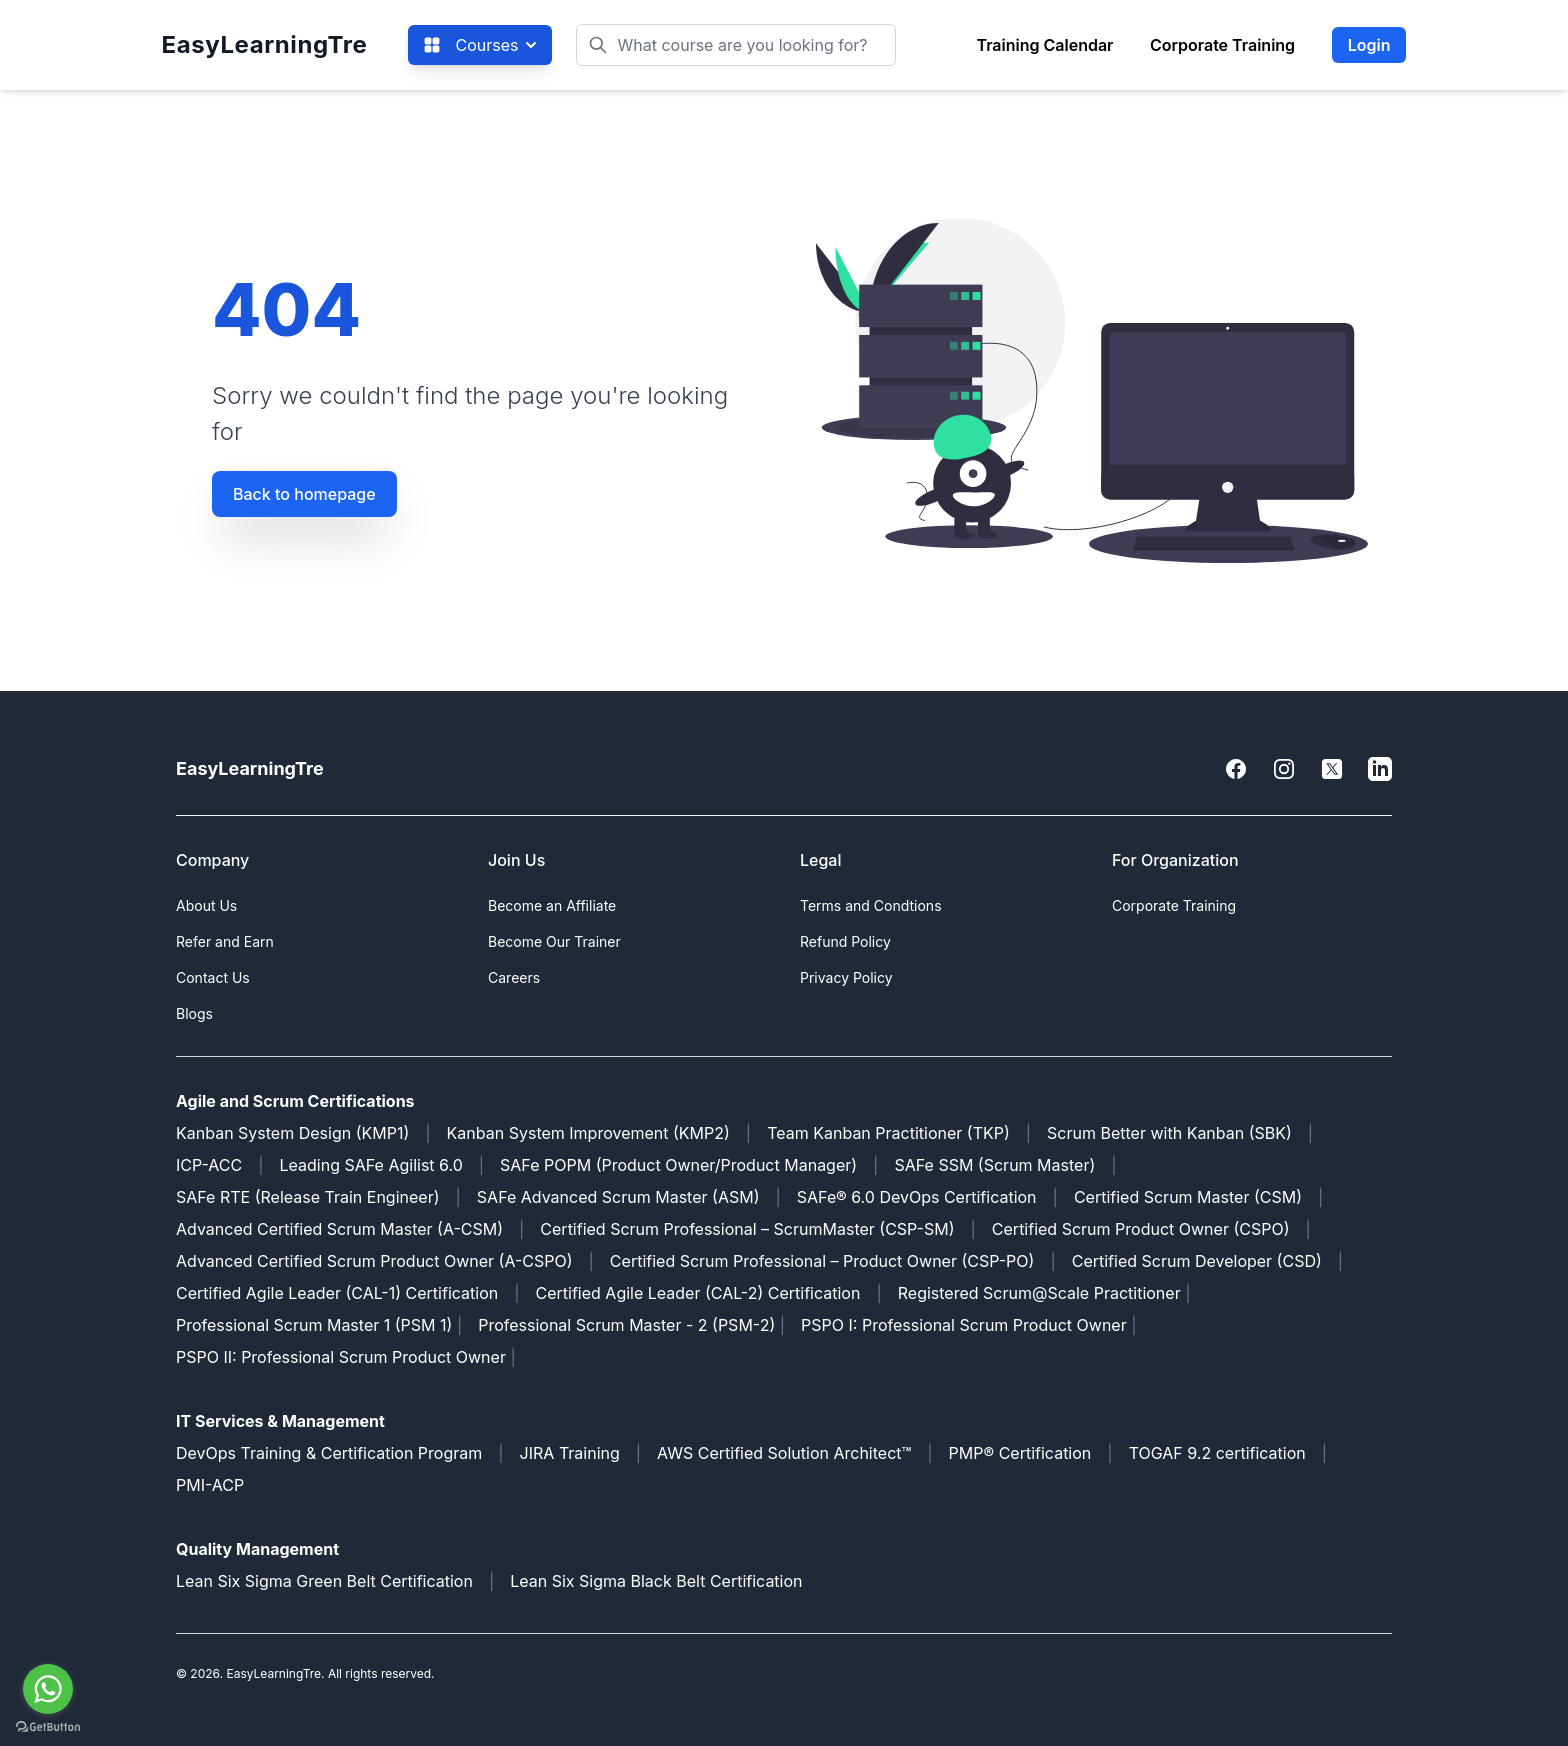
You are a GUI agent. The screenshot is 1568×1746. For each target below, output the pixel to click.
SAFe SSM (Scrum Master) (994, 1165)
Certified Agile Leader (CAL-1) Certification (337, 1293)
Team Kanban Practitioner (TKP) (888, 1133)
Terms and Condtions (871, 905)
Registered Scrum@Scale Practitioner (1039, 1293)
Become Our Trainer (554, 941)
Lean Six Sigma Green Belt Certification (324, 1581)
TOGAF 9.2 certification (1217, 1453)
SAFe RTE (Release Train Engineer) (308, 1197)
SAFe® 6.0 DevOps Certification (917, 1197)
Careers (514, 977)
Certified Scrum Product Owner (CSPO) (1141, 1229)
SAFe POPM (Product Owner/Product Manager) (678, 1165)
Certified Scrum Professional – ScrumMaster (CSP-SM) (747, 1229)
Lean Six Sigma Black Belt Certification (656, 1581)
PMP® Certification (1020, 1453)
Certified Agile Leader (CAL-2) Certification (698, 1293)
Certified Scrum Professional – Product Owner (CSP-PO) (822, 1261)
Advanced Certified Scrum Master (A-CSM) (339, 1229)
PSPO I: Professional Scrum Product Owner (964, 1325)
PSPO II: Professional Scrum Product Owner (343, 1357)
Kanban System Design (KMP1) (292, 1133)
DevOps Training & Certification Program (329, 1453)
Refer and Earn (225, 941)
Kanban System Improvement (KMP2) (588, 1133)
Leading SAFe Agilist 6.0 (371, 1165)
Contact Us (213, 977)
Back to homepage (304, 494)
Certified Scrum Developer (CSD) (1197, 1261)
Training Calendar (1044, 45)
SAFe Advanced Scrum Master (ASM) (618, 1197)
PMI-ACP (210, 1485)
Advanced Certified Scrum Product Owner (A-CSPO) (374, 1261)
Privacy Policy (846, 977)
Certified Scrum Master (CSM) (1188, 1197)
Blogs (194, 1013)
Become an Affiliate (552, 905)
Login (1369, 45)
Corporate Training (1222, 45)
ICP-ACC (209, 1165)
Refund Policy (845, 941)
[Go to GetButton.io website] (48, 1726)
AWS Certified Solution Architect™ (784, 1453)
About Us (206, 905)
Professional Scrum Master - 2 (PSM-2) (626, 1325)
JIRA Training (570, 1453)
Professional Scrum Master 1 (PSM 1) (314, 1325)
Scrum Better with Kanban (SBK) (1169, 1133)
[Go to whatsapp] (48, 1689)
